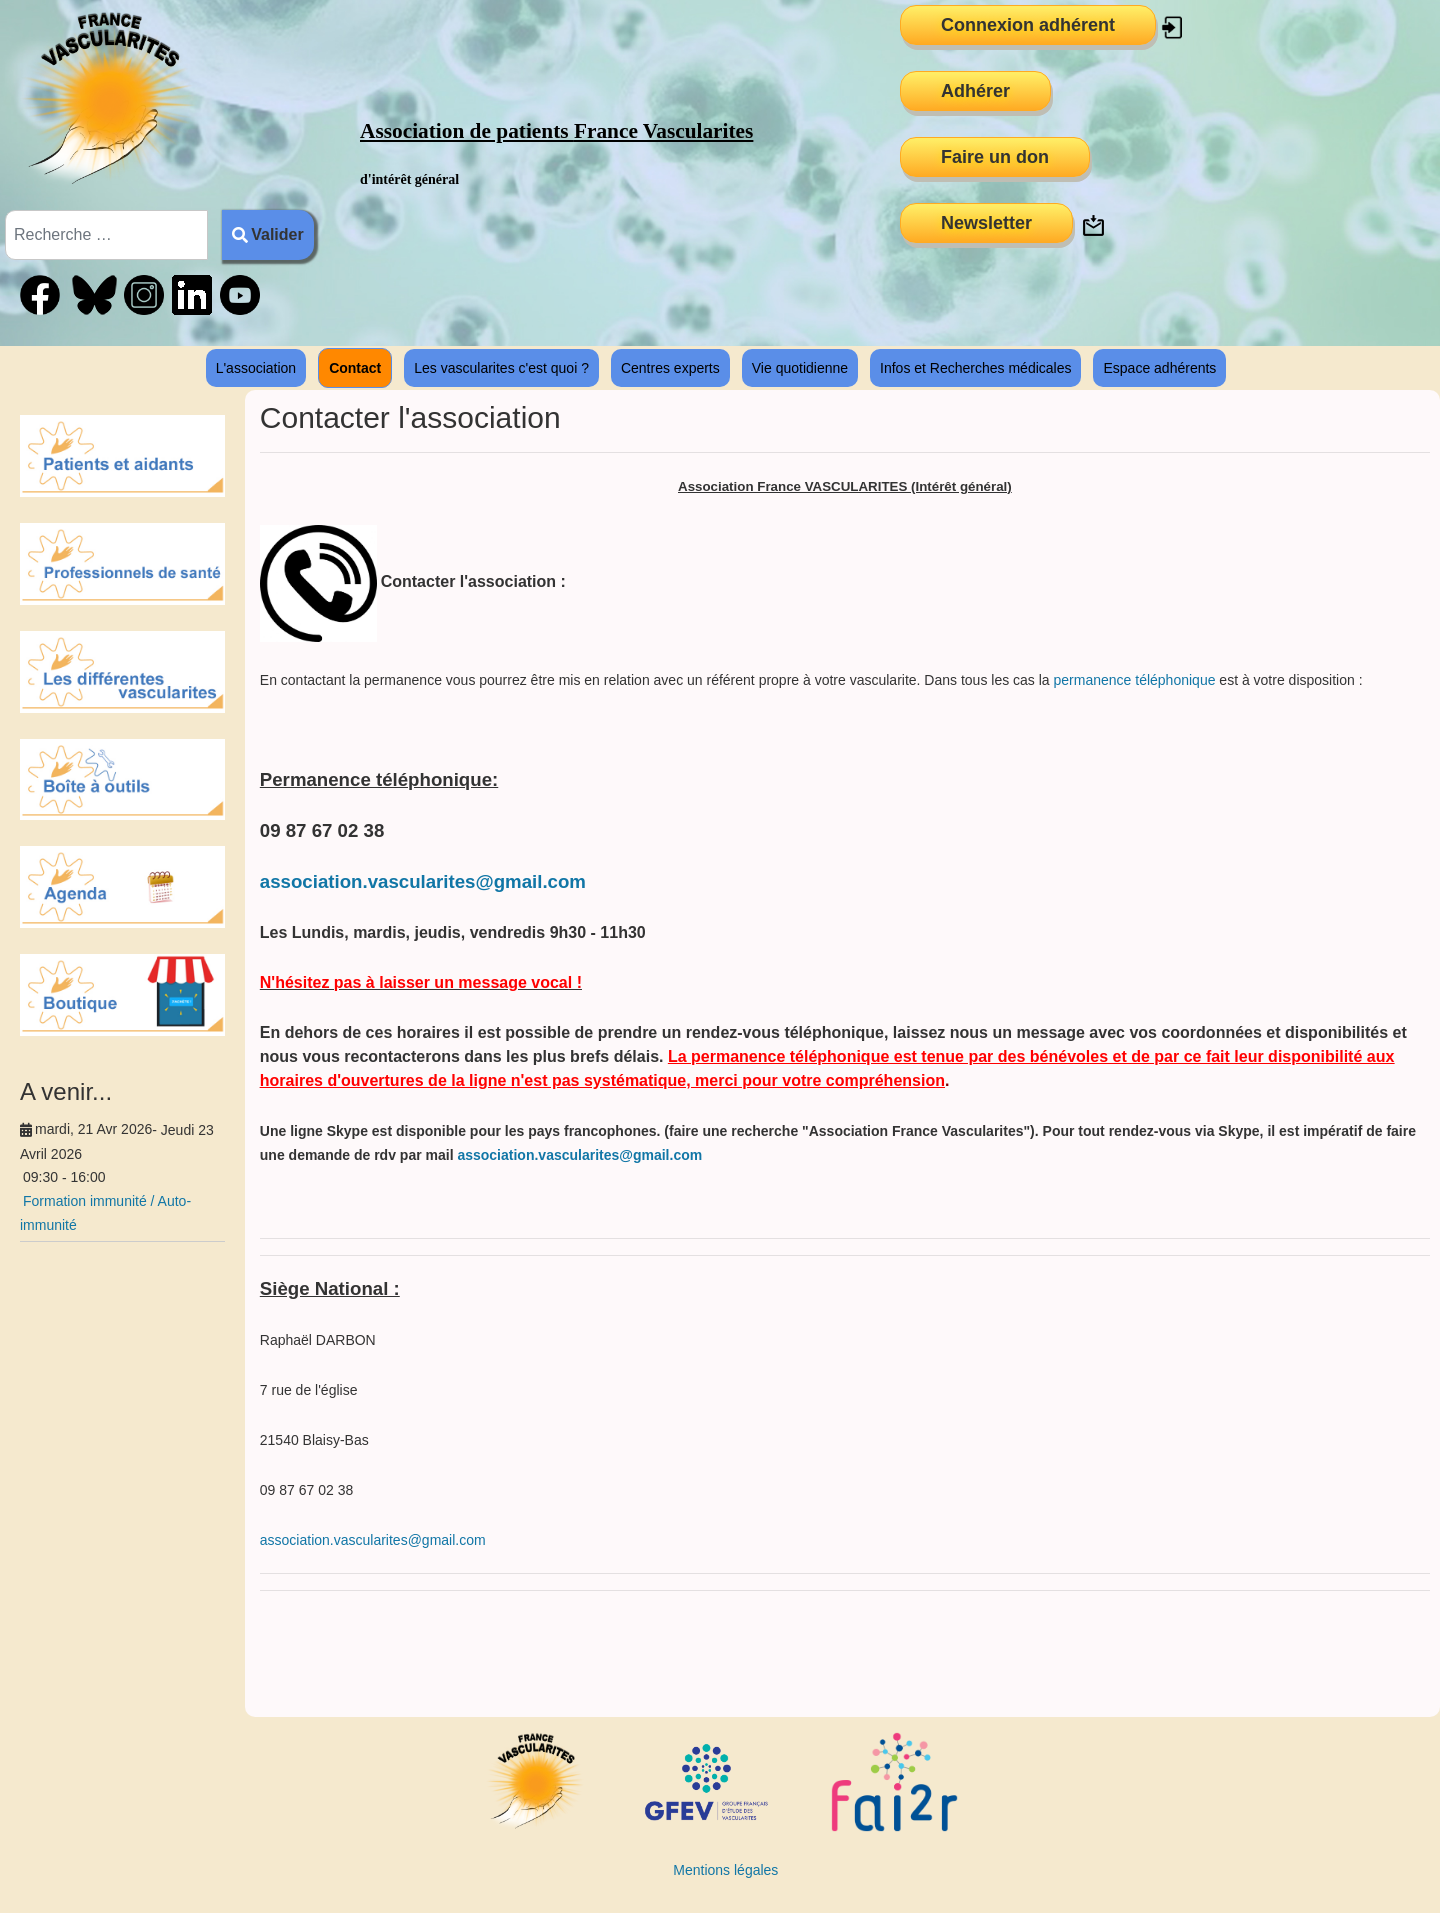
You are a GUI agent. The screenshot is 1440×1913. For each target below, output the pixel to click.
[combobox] (106, 235)
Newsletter (986, 223)
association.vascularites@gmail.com (423, 881)
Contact (355, 368)
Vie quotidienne (800, 368)
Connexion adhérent (1028, 25)
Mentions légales (725, 1870)
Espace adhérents (1159, 368)
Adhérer (975, 91)
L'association (256, 368)
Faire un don (995, 157)
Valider (268, 234)
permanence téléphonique (1135, 680)
